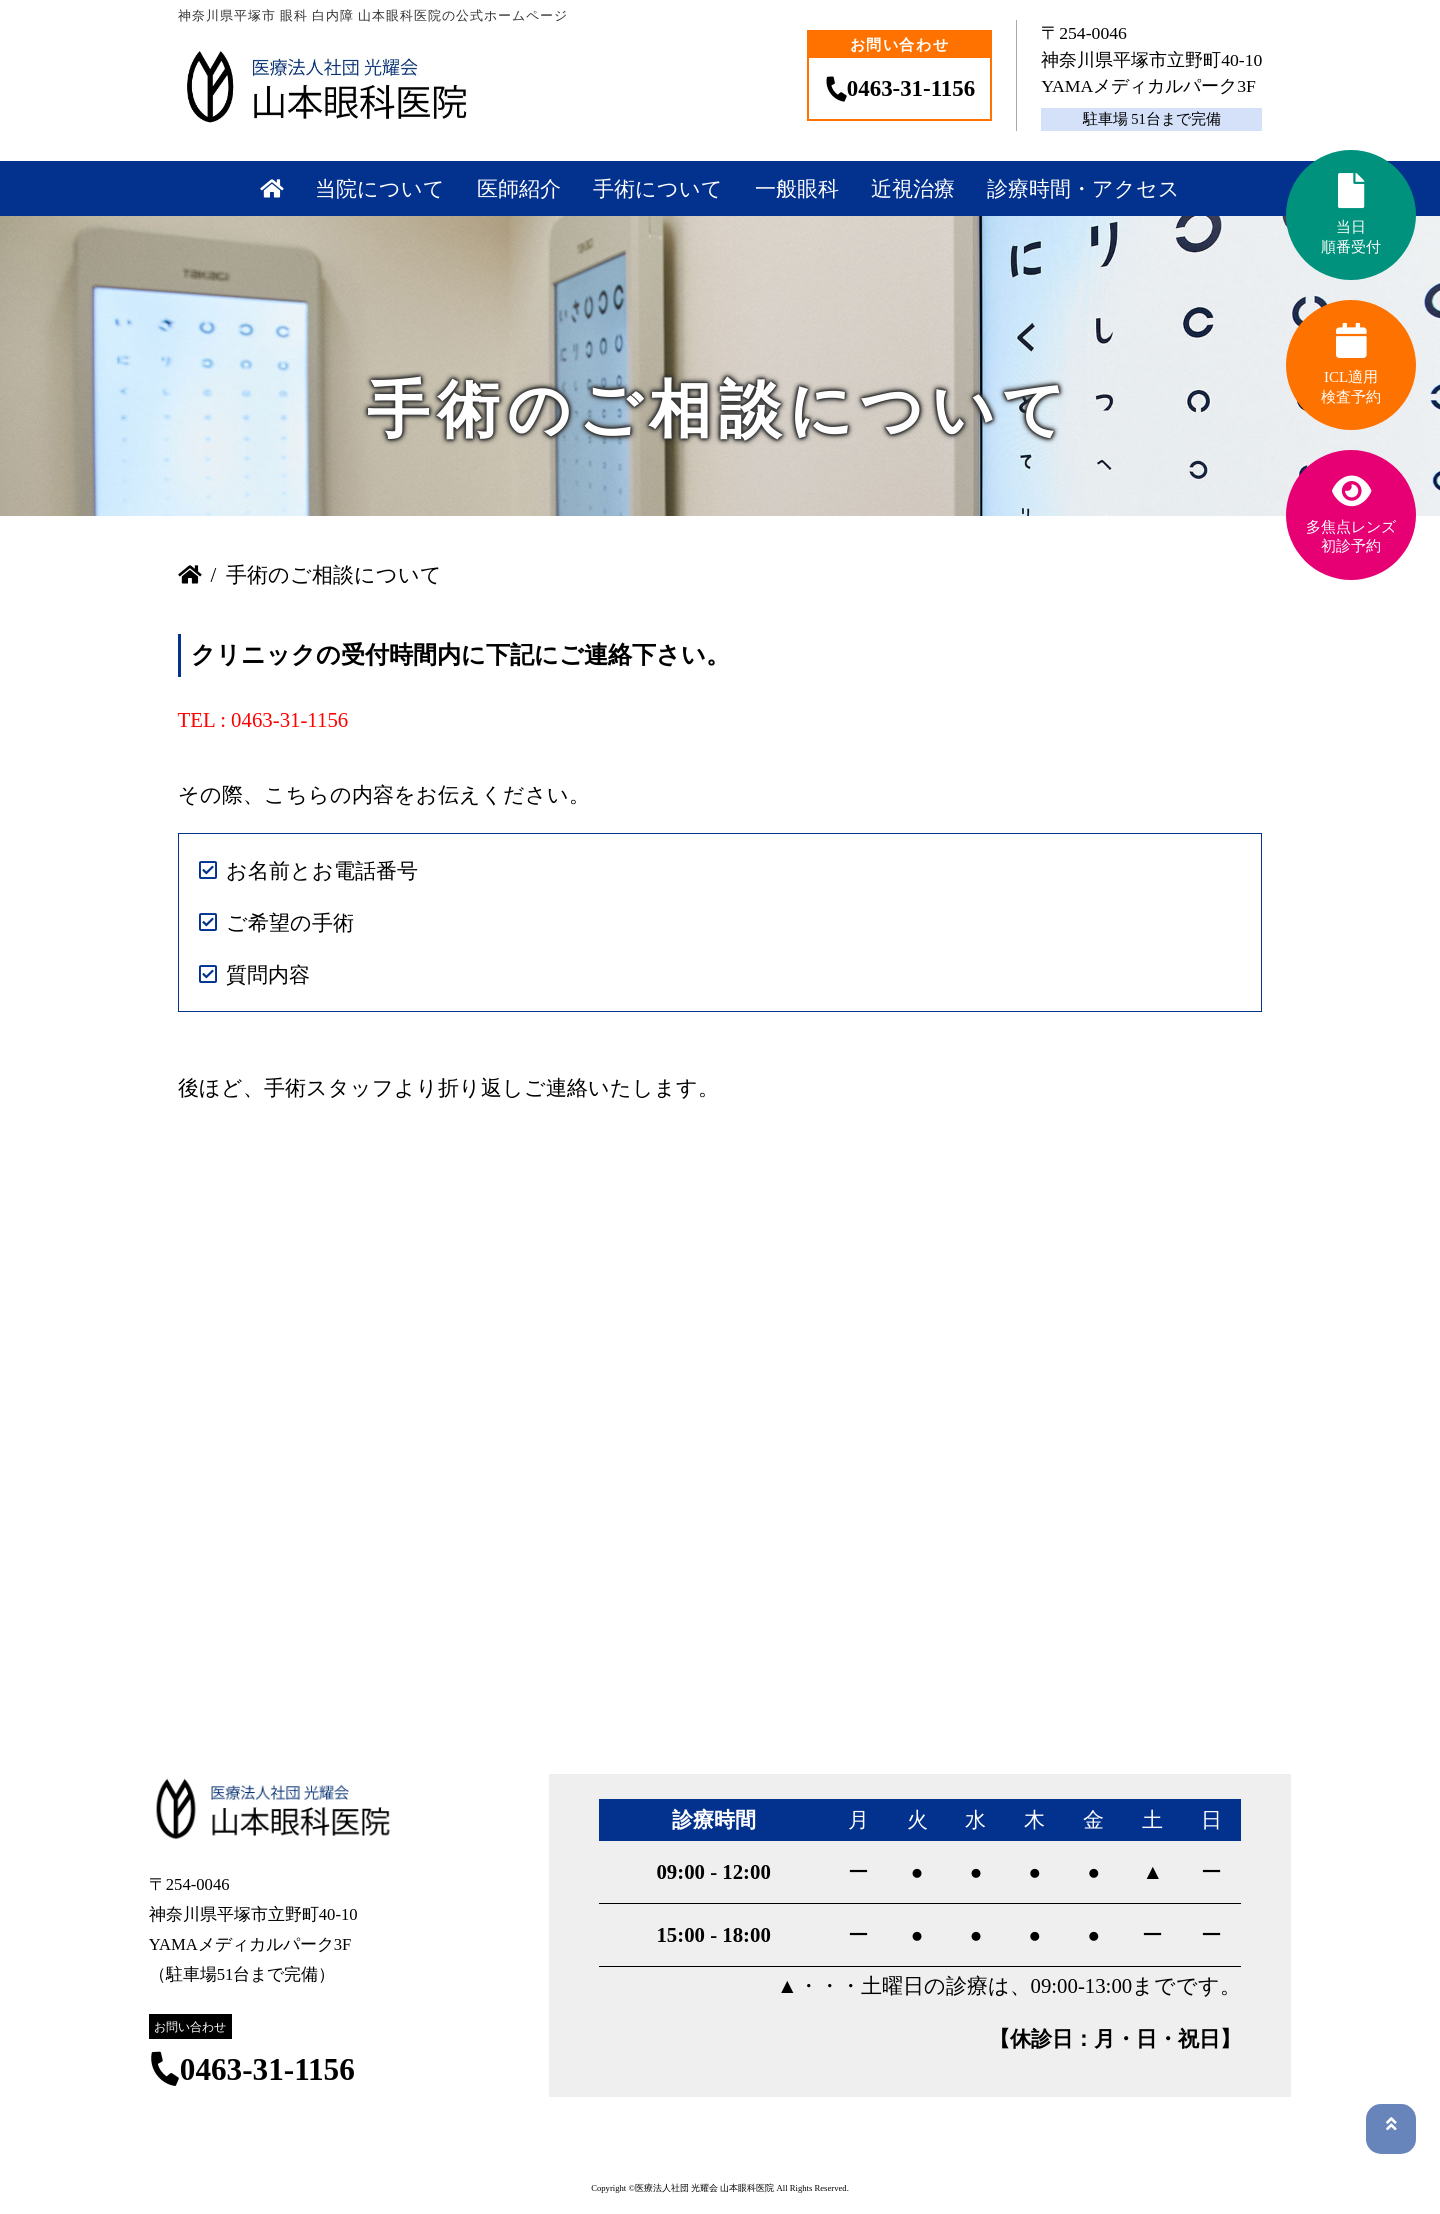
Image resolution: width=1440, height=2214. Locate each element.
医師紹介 (519, 188)
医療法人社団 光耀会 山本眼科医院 (704, 2188)
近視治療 (913, 188)
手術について (658, 188)
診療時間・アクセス (1083, 188)
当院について (380, 188)
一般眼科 (797, 188)
